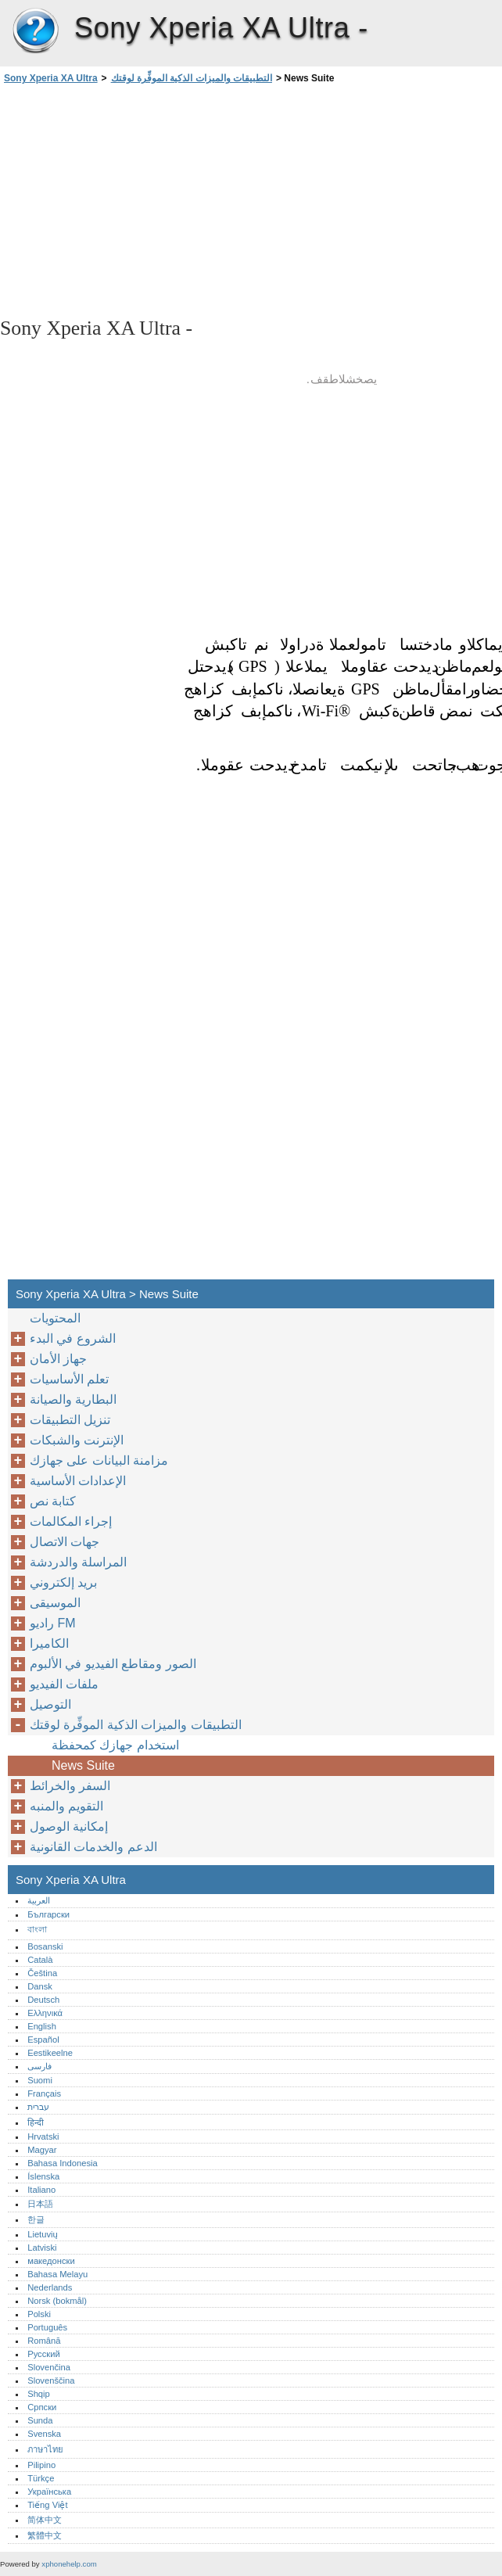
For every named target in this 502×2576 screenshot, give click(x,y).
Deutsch (43, 1999)
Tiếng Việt (47, 2505)
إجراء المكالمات (71, 1521)
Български (48, 1914)
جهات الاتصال (64, 1541)
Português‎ (47, 2327)
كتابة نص (53, 1501)
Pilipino (41, 2465)
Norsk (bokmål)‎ (57, 2300)
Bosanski (45, 1946)
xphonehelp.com (68, 2564)
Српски (41, 2407)
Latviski (41, 2247)
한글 (36, 2219)
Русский (43, 2354)
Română (43, 2340)
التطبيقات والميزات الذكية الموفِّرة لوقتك (191, 78)
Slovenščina (50, 2380)
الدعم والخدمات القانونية (93, 1846)
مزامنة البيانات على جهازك (99, 1460)
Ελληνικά (45, 2013)
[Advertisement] (139, 199)
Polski (39, 2314)
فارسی (39, 2066)
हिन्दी (35, 2122)
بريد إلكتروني (63, 1582)
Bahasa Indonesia (62, 2163)
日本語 (40, 2203)
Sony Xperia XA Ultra (35, 31)
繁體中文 (44, 2535)
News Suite (83, 1765)
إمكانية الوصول (69, 1826)
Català (39, 1959)
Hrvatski (43, 2136)
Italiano (41, 2189)
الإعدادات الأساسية (78, 1480)
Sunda (39, 2420)
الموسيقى (55, 1602)
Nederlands (49, 2287)
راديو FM (53, 1623)
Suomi (39, 2080)
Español (43, 2039)
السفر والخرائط (70, 1785)
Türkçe (40, 2478)
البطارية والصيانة (73, 1399)
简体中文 (44, 2519)
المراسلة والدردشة (78, 1562)
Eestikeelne (50, 2053)
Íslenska (43, 2176)
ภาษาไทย (45, 2449)
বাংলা (37, 1929)
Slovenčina (48, 2367)
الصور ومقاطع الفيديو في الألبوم (113, 1663)
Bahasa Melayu (57, 2274)
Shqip (38, 2393)
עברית (38, 2106)
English (41, 2026)
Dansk (39, 1986)
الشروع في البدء (73, 1338)
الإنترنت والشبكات (77, 1440)
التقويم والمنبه (66, 1806)
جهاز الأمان (58, 1358)
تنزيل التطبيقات (70, 1419)
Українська (49, 2491)
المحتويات (55, 1318)
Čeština (42, 1973)
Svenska (44, 2433)
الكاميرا (49, 1643)
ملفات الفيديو (64, 1684)
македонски (51, 2261)
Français (44, 2093)
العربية (38, 1900)
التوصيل (50, 1704)
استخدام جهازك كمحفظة (115, 1745)
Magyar (41, 2149)
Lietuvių (42, 2234)
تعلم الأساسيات (69, 1379)
